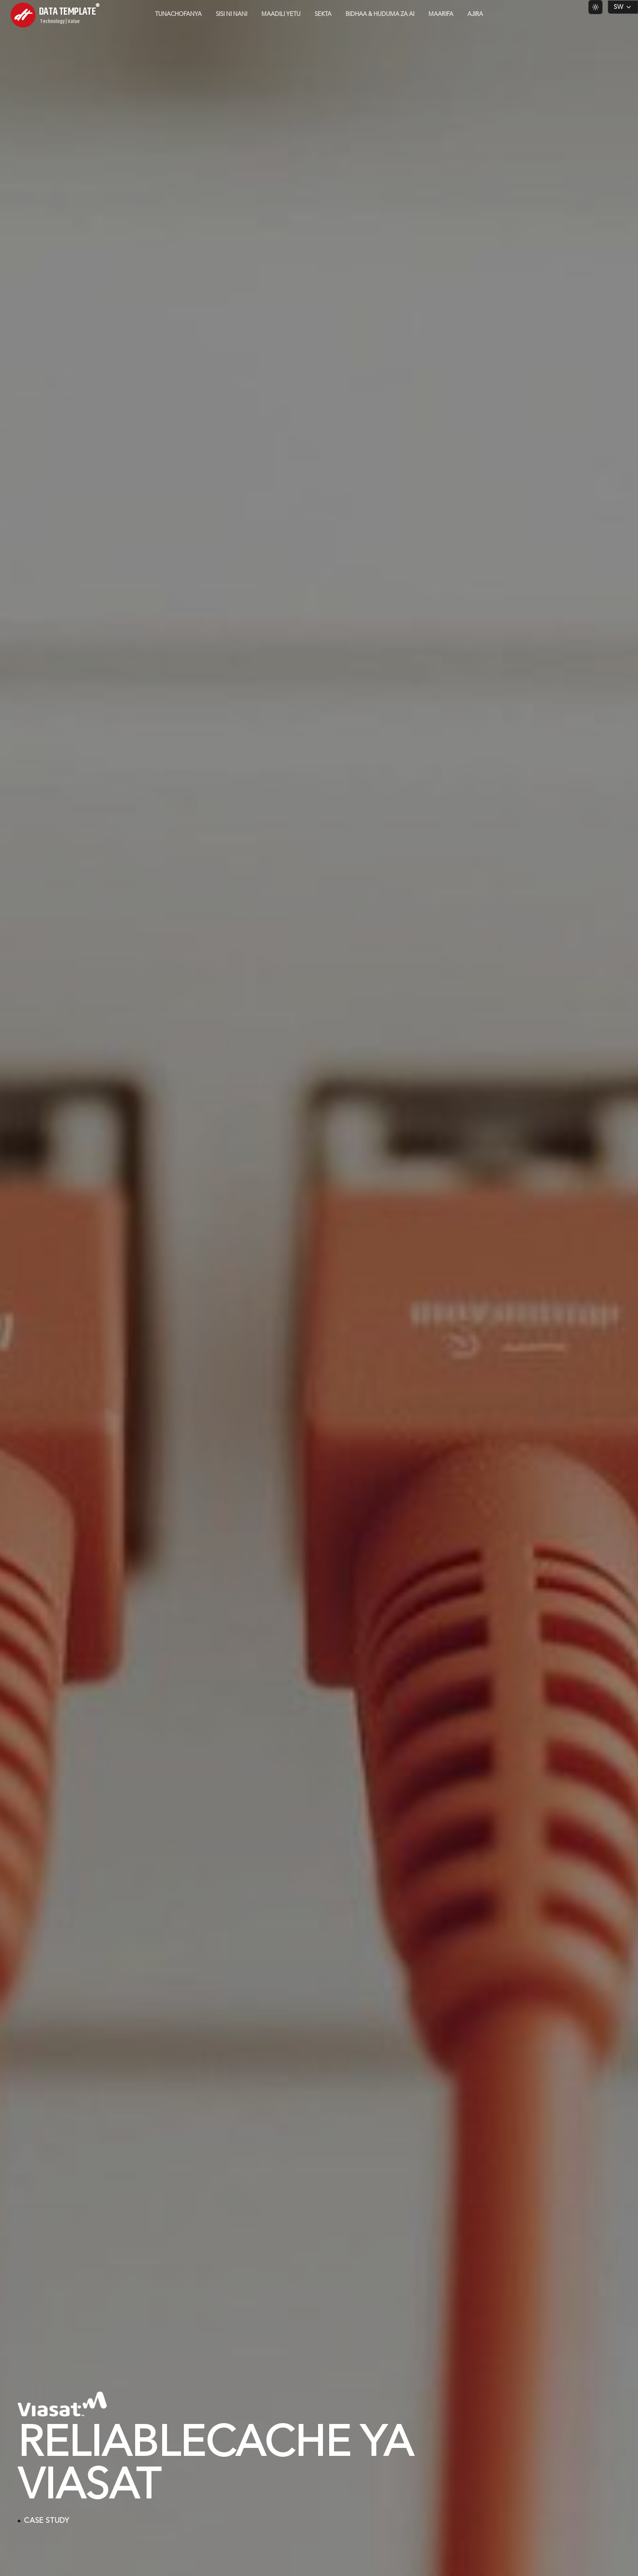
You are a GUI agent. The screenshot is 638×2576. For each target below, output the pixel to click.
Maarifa (440, 14)
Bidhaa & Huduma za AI (380, 14)
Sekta (323, 14)
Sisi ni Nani (231, 14)
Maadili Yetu (280, 14)
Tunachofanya (178, 14)
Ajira (475, 14)
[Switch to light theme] (595, 7)
